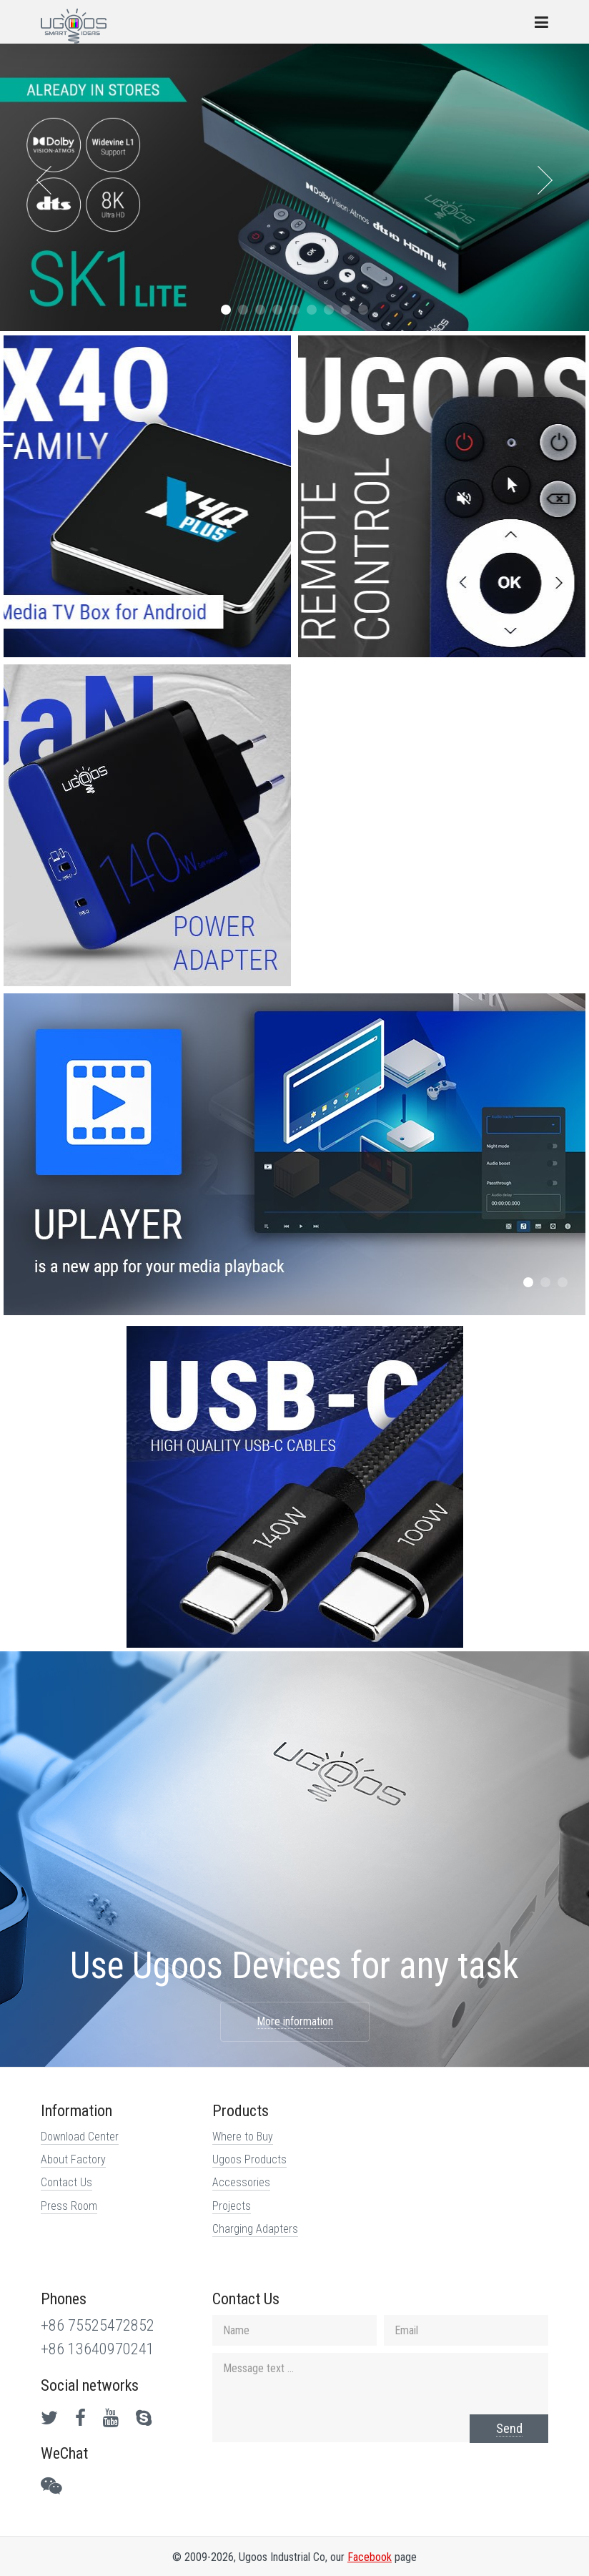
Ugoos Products (249, 2159)
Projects (231, 2206)
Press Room (69, 2206)
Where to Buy (242, 2136)
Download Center (80, 2136)
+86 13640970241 (97, 2349)
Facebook (369, 2557)
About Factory (73, 2159)
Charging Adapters (255, 2229)
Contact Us (66, 2182)
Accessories (241, 2182)
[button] (226, 310)
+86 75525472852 (97, 2325)
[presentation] (44, 180)
